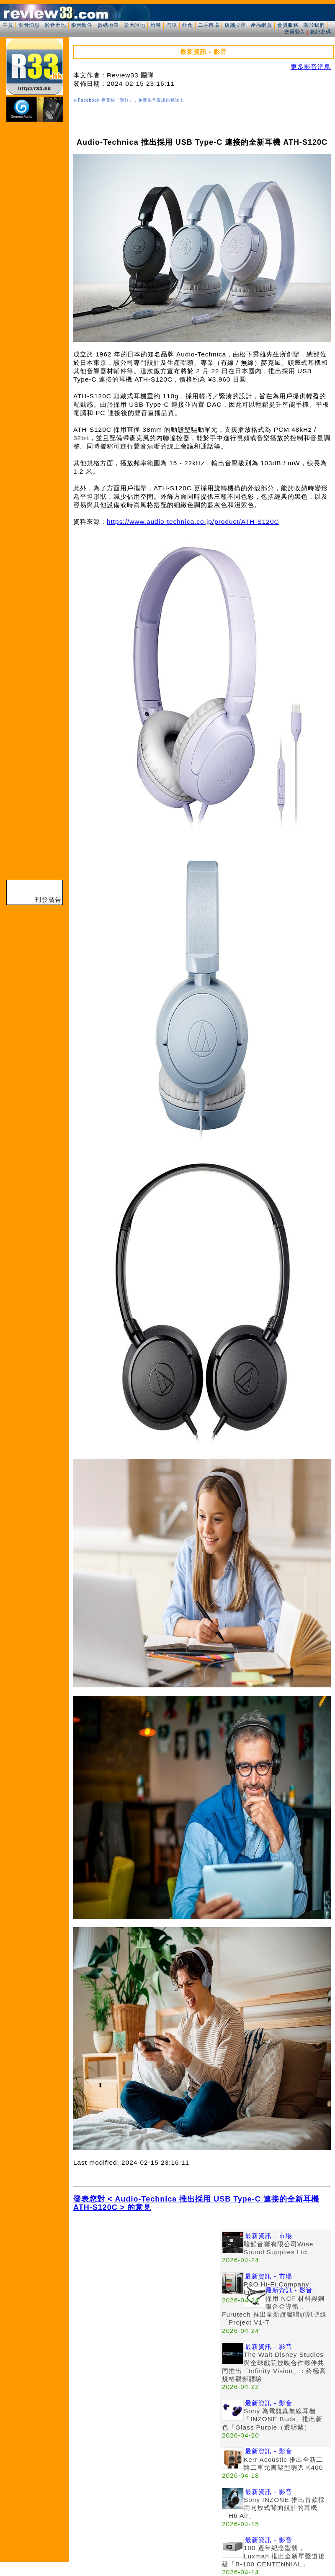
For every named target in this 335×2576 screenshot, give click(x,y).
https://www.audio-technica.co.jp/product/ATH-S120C (193, 521)
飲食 (187, 25)
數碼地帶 (108, 25)
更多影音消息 (311, 66)
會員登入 (294, 32)
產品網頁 (261, 25)
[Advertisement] (146, 2288)
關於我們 (314, 25)
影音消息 (28, 25)
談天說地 (134, 25)
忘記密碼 (320, 32)
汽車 (171, 25)
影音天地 (55, 25)
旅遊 (155, 25)
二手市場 (208, 25)
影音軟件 (81, 25)
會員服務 (287, 25)
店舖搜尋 (234, 25)
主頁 (8, 25)
